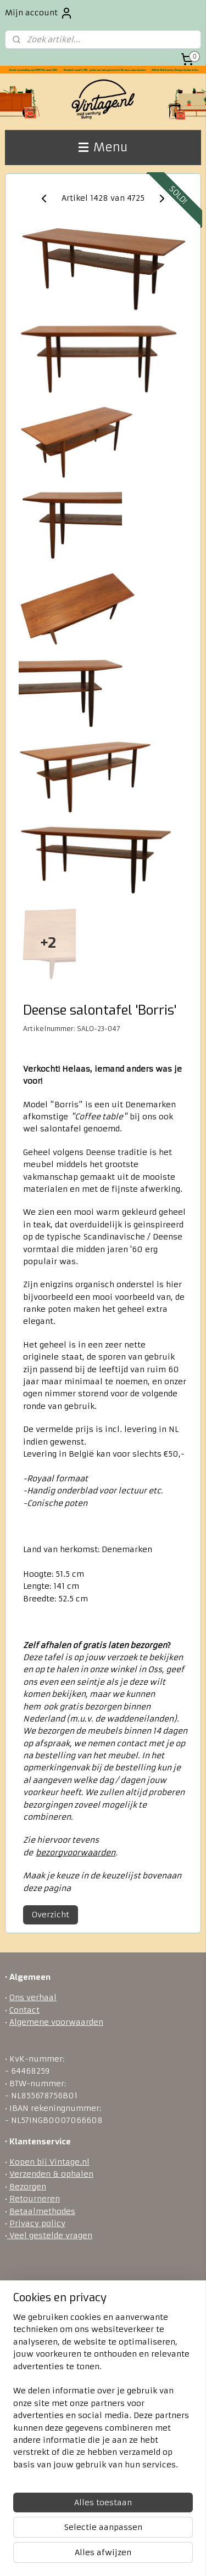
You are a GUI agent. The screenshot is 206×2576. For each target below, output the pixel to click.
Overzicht (50, 1915)
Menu (103, 147)
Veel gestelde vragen (49, 2235)
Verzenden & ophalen (51, 2174)
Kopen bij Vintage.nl (49, 2162)
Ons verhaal (33, 1997)
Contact (24, 2010)
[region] (103, 2395)
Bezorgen (27, 2187)
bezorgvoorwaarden (75, 1853)
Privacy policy (37, 2223)
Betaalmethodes (42, 2211)
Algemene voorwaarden (56, 2022)
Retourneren (34, 2199)
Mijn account (39, 13)
